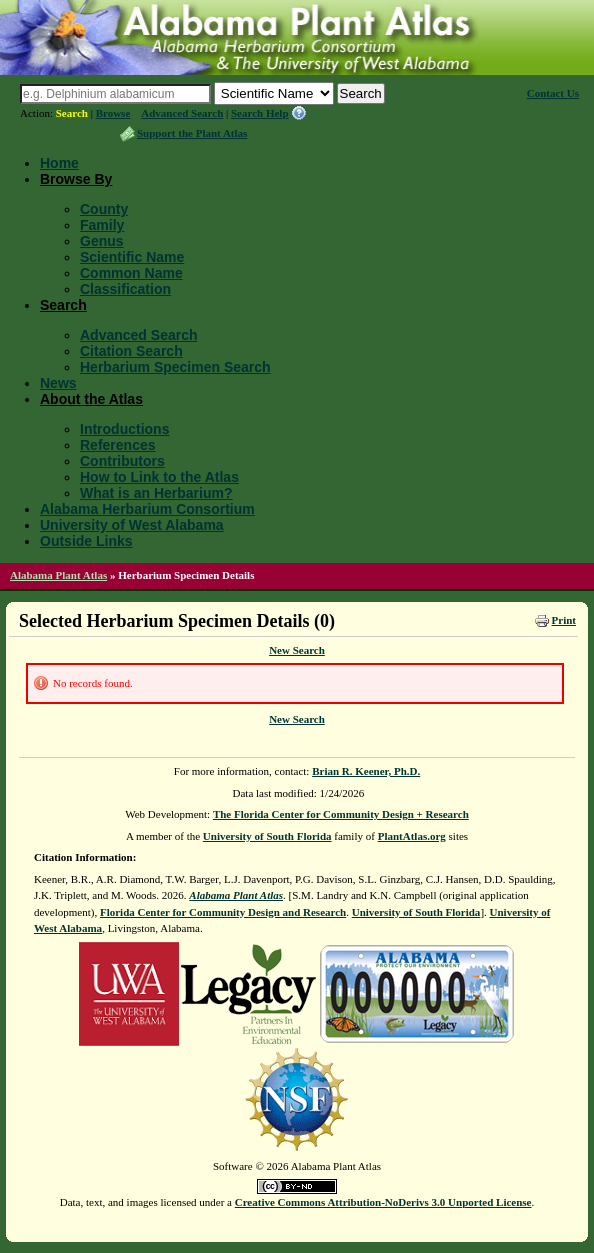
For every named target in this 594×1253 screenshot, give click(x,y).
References (118, 445)
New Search (297, 650)
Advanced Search (182, 113)
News (58, 383)
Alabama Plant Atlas (58, 575)
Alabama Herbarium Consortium (147, 509)
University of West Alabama (132, 525)
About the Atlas (91, 399)
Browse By (76, 179)
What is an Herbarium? (156, 493)
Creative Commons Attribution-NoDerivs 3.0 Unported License (383, 1202)
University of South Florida (267, 836)
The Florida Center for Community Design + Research (341, 814)
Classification (125, 289)
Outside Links (86, 541)
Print (564, 620)
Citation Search (131, 351)
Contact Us (553, 93)
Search (72, 113)
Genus (102, 241)
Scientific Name (132, 257)
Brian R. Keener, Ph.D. (366, 771)
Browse (113, 113)
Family (102, 225)
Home (59, 163)
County (104, 209)
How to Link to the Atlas (159, 477)
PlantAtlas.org (412, 836)
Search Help (260, 113)
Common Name (131, 273)
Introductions (124, 429)
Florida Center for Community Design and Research (223, 912)
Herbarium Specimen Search (175, 367)
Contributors (122, 461)
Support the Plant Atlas (192, 133)
